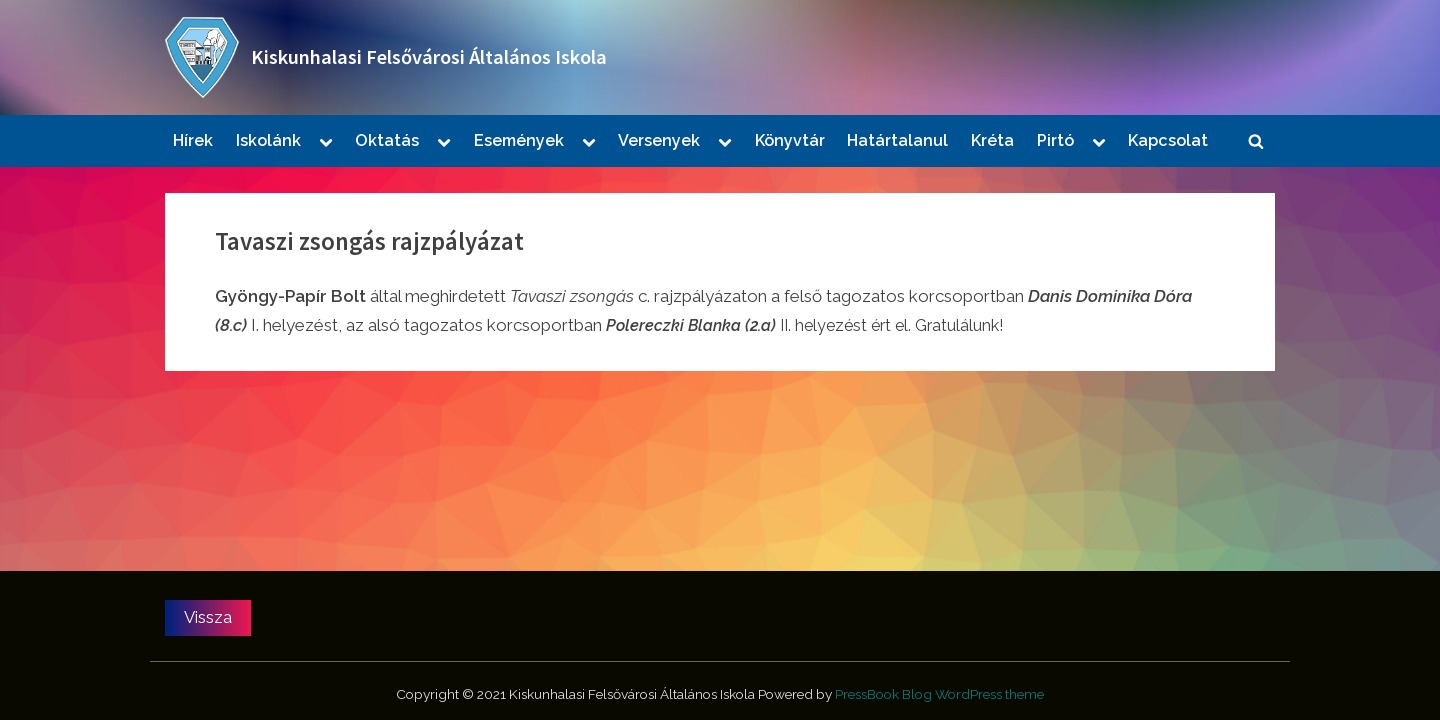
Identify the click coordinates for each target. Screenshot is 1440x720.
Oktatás (387, 140)
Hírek (193, 140)
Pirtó (1055, 140)
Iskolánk (268, 140)
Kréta (992, 140)
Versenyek (659, 140)
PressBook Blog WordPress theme (939, 694)
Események (519, 140)
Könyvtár (790, 140)
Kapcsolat (1168, 140)
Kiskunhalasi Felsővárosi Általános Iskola (429, 57)
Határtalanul (897, 140)
